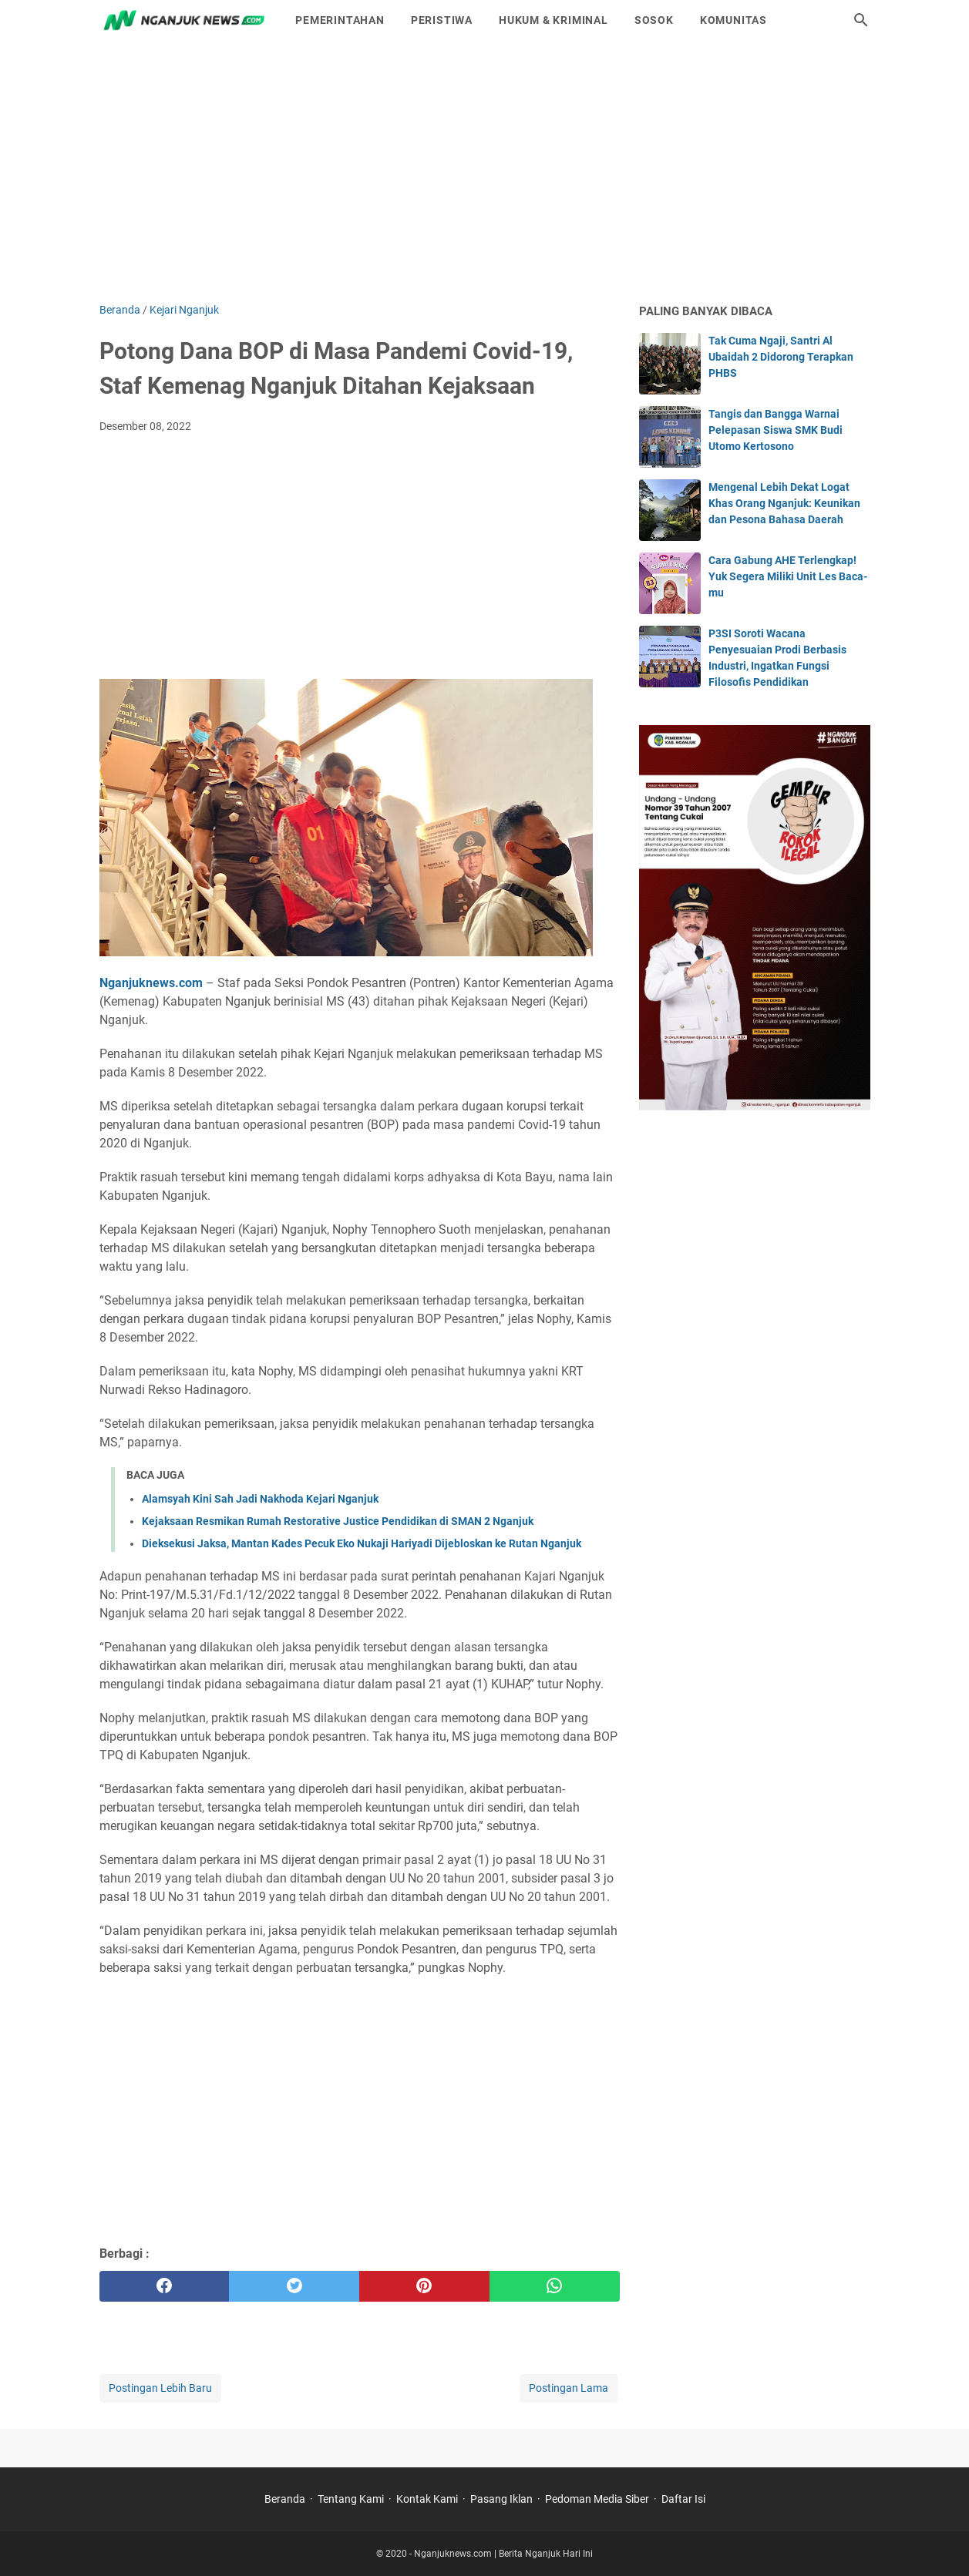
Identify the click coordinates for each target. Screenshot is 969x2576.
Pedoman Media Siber (597, 2499)
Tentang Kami (351, 2499)
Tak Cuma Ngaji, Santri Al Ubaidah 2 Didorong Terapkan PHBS (780, 356)
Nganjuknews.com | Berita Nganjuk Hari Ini (503, 2553)
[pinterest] (424, 2286)
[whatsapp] (555, 2286)
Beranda (284, 2499)
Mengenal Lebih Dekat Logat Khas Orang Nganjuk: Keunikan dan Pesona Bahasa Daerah (784, 503)
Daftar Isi (683, 2499)
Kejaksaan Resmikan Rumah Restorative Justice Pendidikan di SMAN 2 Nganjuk (337, 1521)
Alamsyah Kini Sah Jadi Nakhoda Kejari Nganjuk (260, 1499)
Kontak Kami (427, 2499)
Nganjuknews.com (151, 983)
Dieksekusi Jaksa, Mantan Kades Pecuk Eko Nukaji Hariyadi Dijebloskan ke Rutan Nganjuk (361, 1543)
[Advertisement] (484, 171)
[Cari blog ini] (861, 20)
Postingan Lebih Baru (160, 2388)
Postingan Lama (568, 2388)
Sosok (654, 20)
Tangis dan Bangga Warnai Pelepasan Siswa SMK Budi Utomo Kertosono (775, 430)
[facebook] (164, 2286)
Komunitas (733, 20)
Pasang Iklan (501, 2499)
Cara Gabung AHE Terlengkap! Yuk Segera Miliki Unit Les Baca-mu (787, 576)
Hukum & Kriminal (553, 20)
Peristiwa (442, 20)
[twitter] (294, 2286)
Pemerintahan (340, 20)
